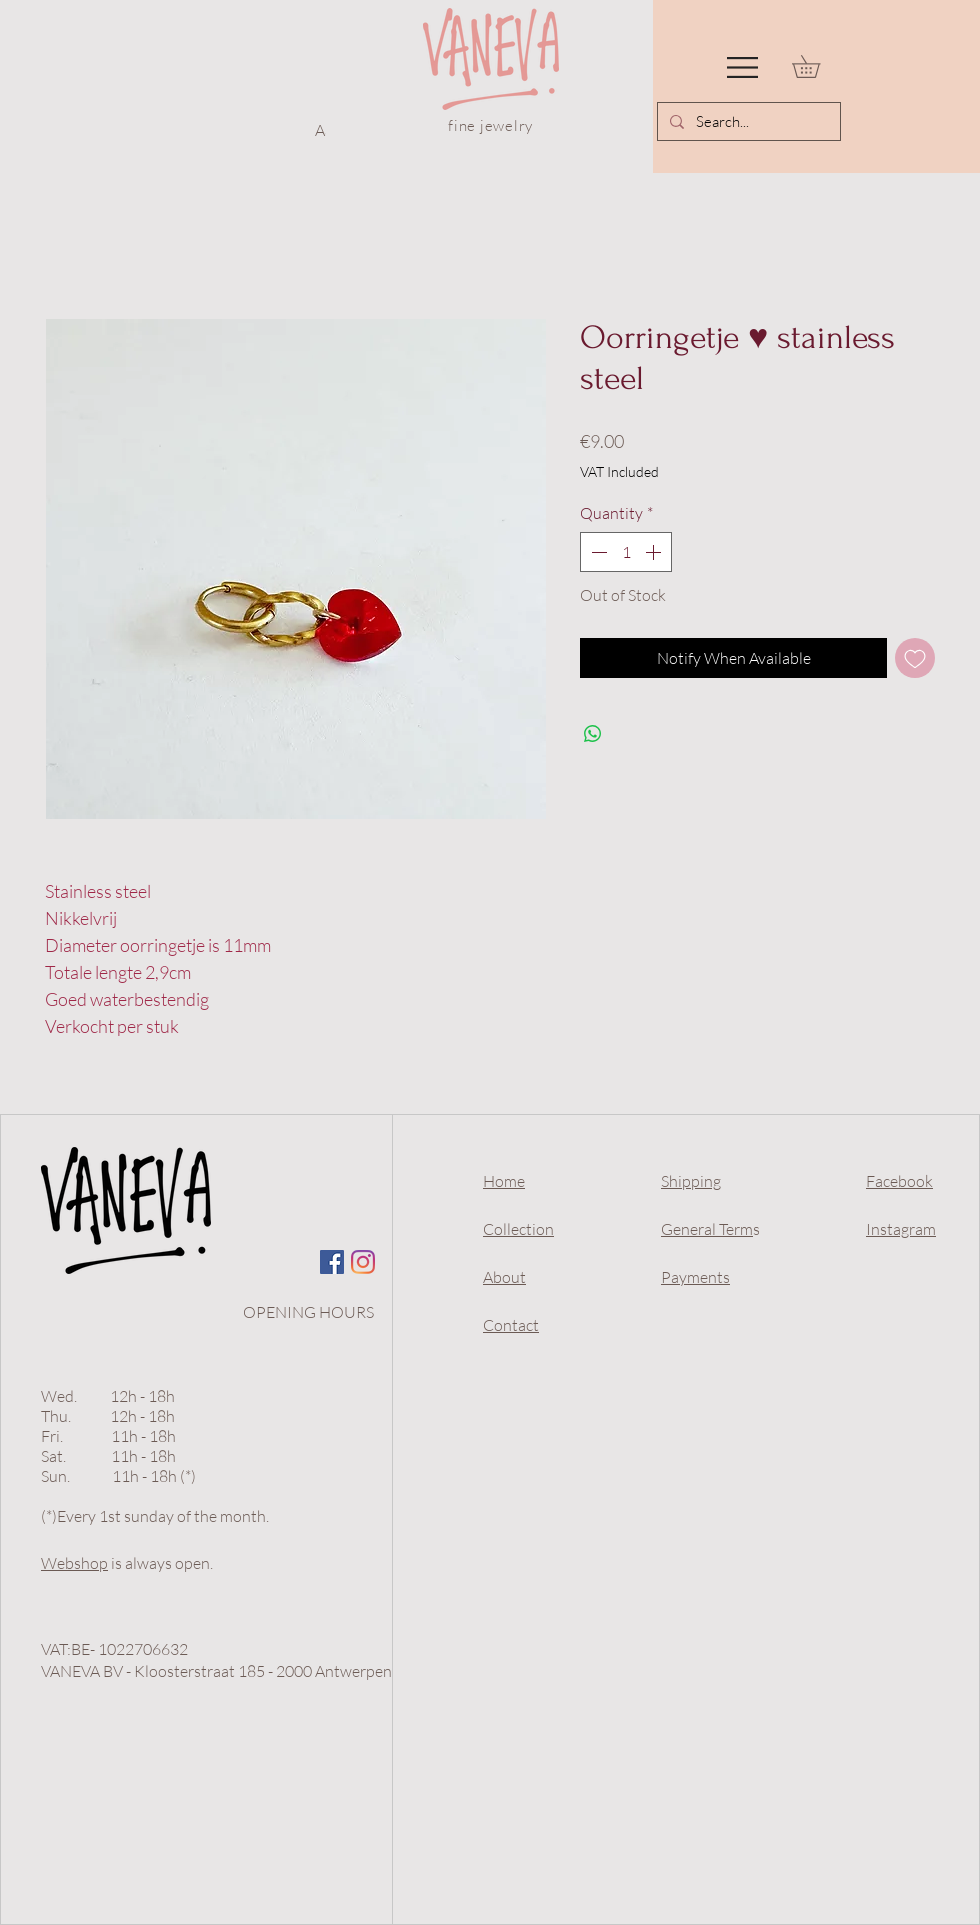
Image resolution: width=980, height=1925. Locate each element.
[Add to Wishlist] (915, 658)
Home (504, 1181)
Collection (518, 1229)
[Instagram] (363, 1262)
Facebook (899, 1181)
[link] (817, 66)
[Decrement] (597, 552)
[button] (742, 67)
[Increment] (655, 552)
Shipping (691, 1181)
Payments (695, 1277)
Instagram (901, 1229)
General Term (707, 1229)
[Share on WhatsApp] (593, 734)
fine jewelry (490, 125)
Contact (511, 1325)
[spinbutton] (626, 552)
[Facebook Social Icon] (332, 1262)
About (504, 1277)
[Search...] (747, 121)
